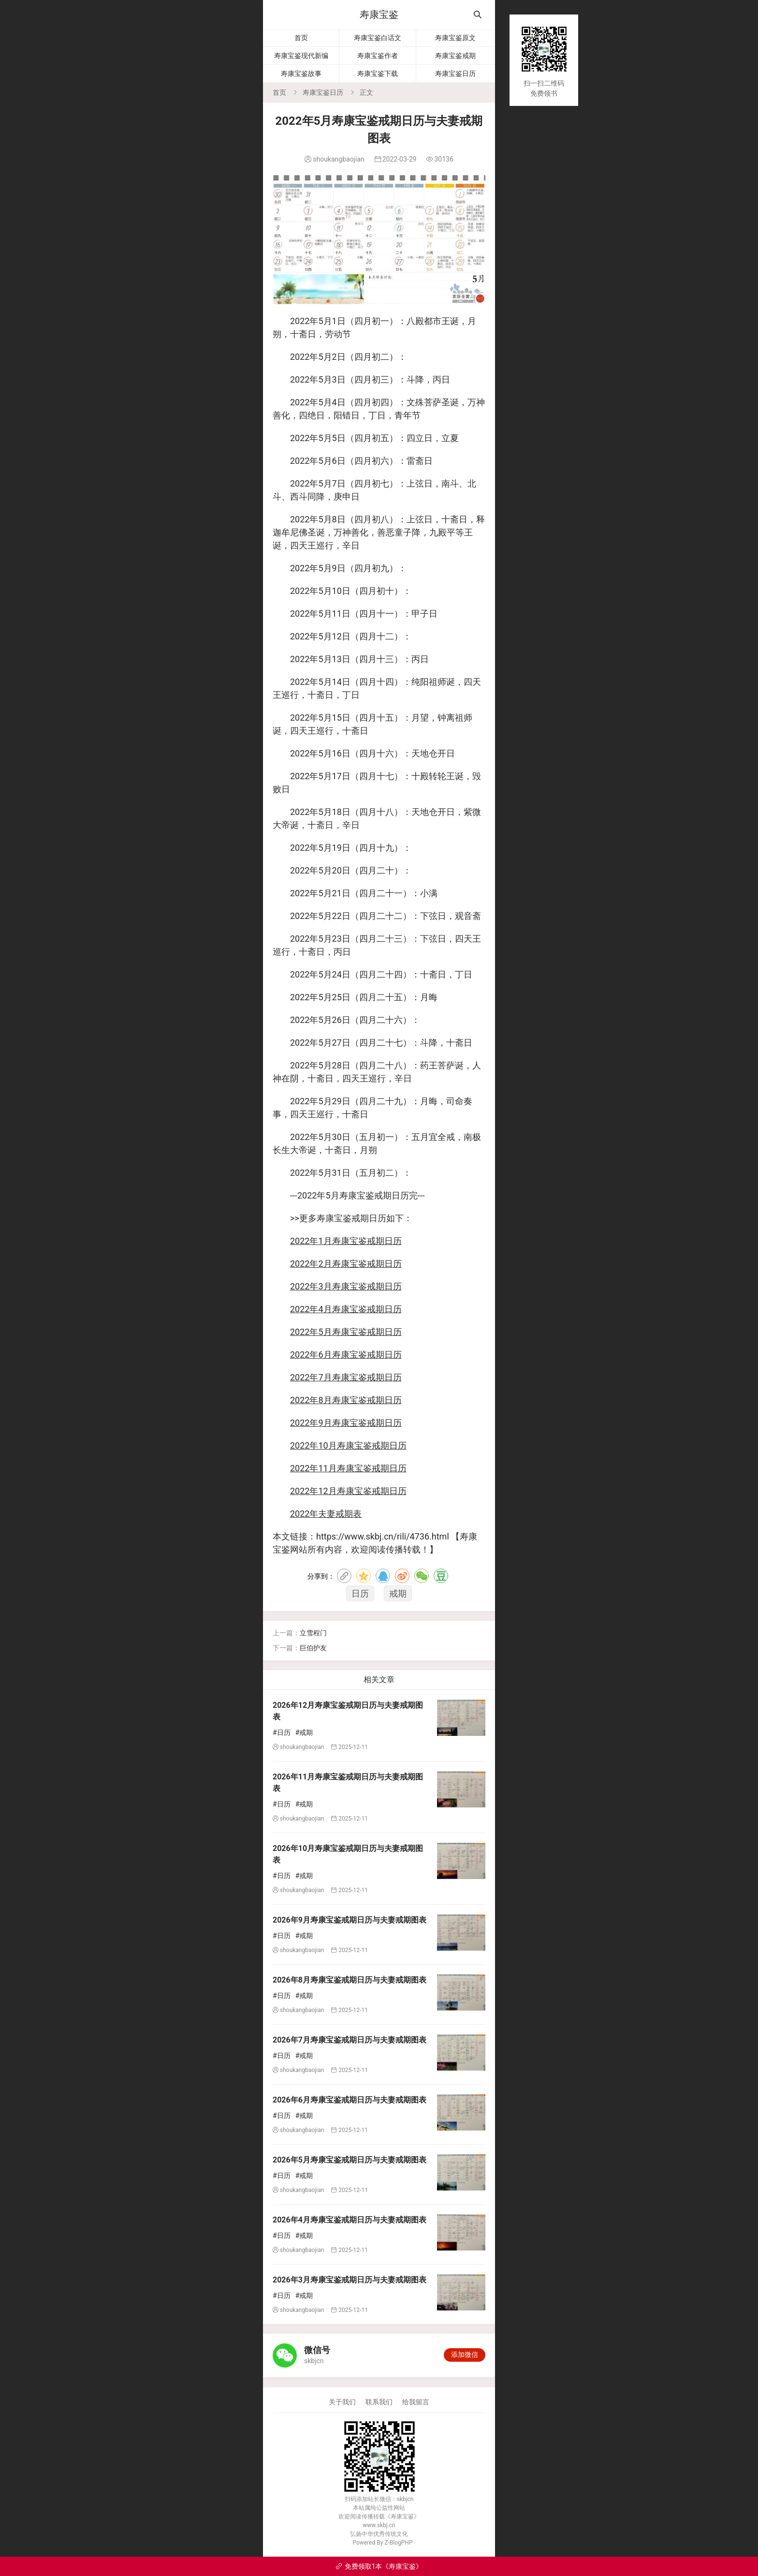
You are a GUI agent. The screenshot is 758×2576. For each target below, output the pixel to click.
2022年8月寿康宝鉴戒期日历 (346, 1400)
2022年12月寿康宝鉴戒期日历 (348, 1491)
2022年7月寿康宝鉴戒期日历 (346, 1377)
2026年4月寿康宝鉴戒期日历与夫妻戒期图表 (349, 2219)
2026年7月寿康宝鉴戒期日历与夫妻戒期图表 (349, 2039)
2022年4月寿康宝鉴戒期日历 (346, 1309)
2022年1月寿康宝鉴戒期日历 (346, 1241)
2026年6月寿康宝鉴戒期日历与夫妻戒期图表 (349, 2099)
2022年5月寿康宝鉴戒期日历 (346, 1332)
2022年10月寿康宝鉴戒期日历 (348, 1445)
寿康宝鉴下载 (377, 73)
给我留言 (415, 2402)
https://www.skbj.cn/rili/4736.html (382, 1536)
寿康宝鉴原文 (455, 38)
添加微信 (464, 2354)
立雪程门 (313, 1633)
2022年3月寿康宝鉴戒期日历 (346, 1286)
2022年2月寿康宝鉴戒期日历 (346, 1263)
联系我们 (379, 2402)
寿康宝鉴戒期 (455, 55)
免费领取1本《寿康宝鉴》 (379, 2566)
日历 (360, 1593)
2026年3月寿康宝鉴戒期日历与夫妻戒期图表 (349, 2279)
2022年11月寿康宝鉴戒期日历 (348, 1468)
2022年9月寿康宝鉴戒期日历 (346, 1423)
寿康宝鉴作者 (377, 55)
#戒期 (304, 1732)
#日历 (282, 1732)
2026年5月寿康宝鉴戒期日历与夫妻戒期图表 (349, 2159)
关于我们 (342, 2402)
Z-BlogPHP (398, 2542)
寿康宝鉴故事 (301, 73)
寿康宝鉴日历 (455, 73)
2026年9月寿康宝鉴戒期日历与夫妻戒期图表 (349, 1920)
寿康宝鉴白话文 (377, 38)
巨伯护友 (313, 1648)
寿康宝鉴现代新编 (301, 55)
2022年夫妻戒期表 (326, 1514)
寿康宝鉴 (379, 14)
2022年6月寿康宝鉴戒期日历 (346, 1354)
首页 (301, 38)
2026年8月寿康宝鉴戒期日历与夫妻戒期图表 (349, 1979)
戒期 (398, 1593)
